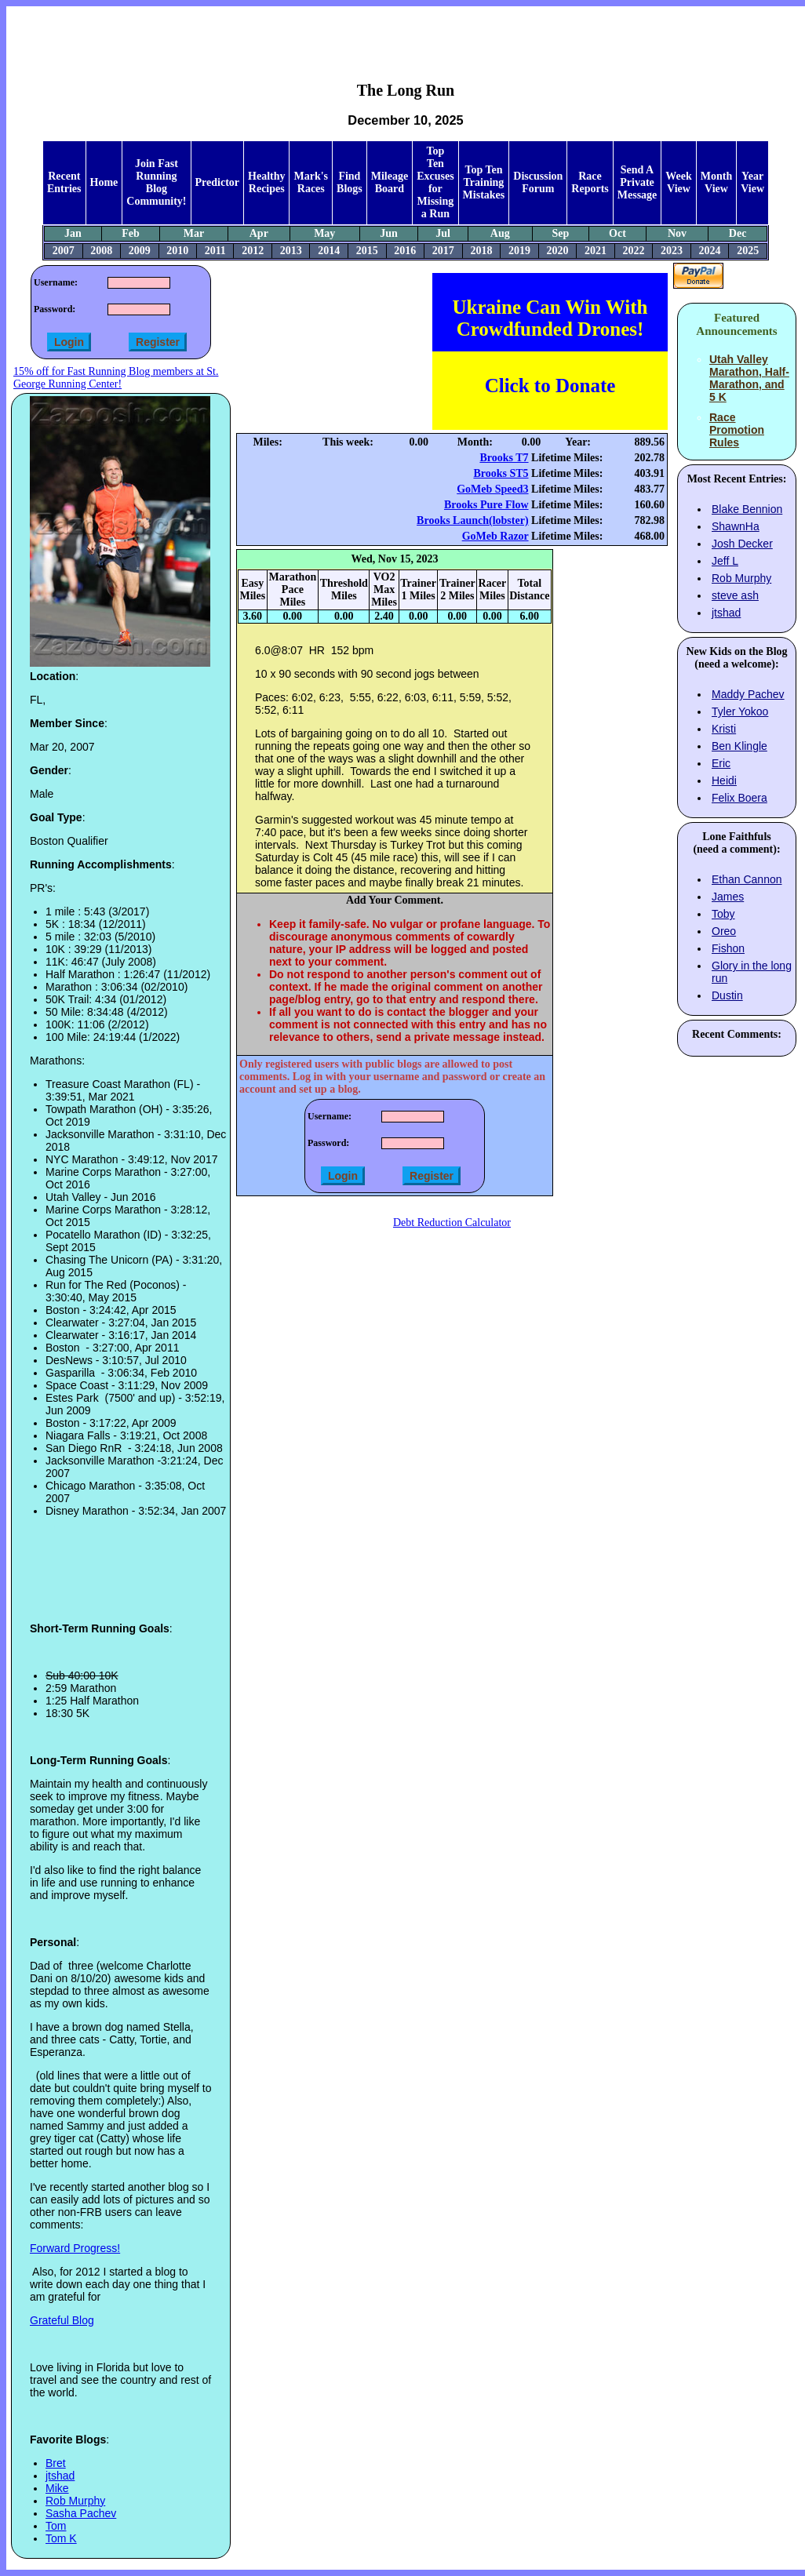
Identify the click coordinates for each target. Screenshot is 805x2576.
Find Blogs (349, 182)
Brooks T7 (503, 458)
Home (104, 182)
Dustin (727, 995)
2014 (329, 251)
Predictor (217, 182)
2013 (291, 251)
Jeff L (725, 561)
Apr (259, 233)
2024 (710, 251)
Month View (716, 182)
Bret (56, 2463)
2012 (253, 251)
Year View (752, 182)
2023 (672, 251)
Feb (131, 233)
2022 (634, 251)
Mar (194, 233)
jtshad (60, 2475)
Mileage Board (389, 182)
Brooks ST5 (500, 473)
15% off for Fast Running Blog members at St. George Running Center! (115, 378)
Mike (57, 2488)
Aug (500, 233)
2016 (405, 251)
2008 (101, 251)
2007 (64, 251)
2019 (519, 251)
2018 (481, 251)
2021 (595, 251)
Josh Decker (742, 543)
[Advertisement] (406, 32)
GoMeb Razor (495, 536)
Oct (617, 233)
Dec (738, 233)
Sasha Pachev (81, 2513)
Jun (389, 233)
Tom (56, 2526)
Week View (678, 182)
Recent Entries (64, 182)
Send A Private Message (637, 182)
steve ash (735, 595)
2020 (557, 251)
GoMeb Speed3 (492, 489)
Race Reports (589, 182)
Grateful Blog (62, 2320)
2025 (748, 251)
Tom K (61, 2538)
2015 (367, 251)
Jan (73, 233)
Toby (723, 914)
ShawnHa (735, 526)
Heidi (724, 780)
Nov (677, 233)
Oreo (724, 931)
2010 (177, 251)
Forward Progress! (75, 2248)
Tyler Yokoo (740, 711)
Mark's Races (310, 182)
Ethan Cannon (747, 879)
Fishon (728, 948)
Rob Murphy (75, 2500)
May (324, 233)
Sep (561, 233)
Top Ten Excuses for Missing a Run (435, 182)
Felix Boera (739, 797)
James (728, 896)
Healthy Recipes (266, 182)
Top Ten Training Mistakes (484, 182)
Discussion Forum (538, 182)
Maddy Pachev (748, 694)
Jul (442, 233)
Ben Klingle (739, 746)
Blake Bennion (747, 509)
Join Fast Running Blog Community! (156, 182)
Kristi (724, 728)
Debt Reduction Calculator (452, 1222)
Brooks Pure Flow (486, 505)
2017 (443, 251)
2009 (140, 251)
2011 (215, 251)
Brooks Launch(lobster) (472, 520)
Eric (721, 763)
